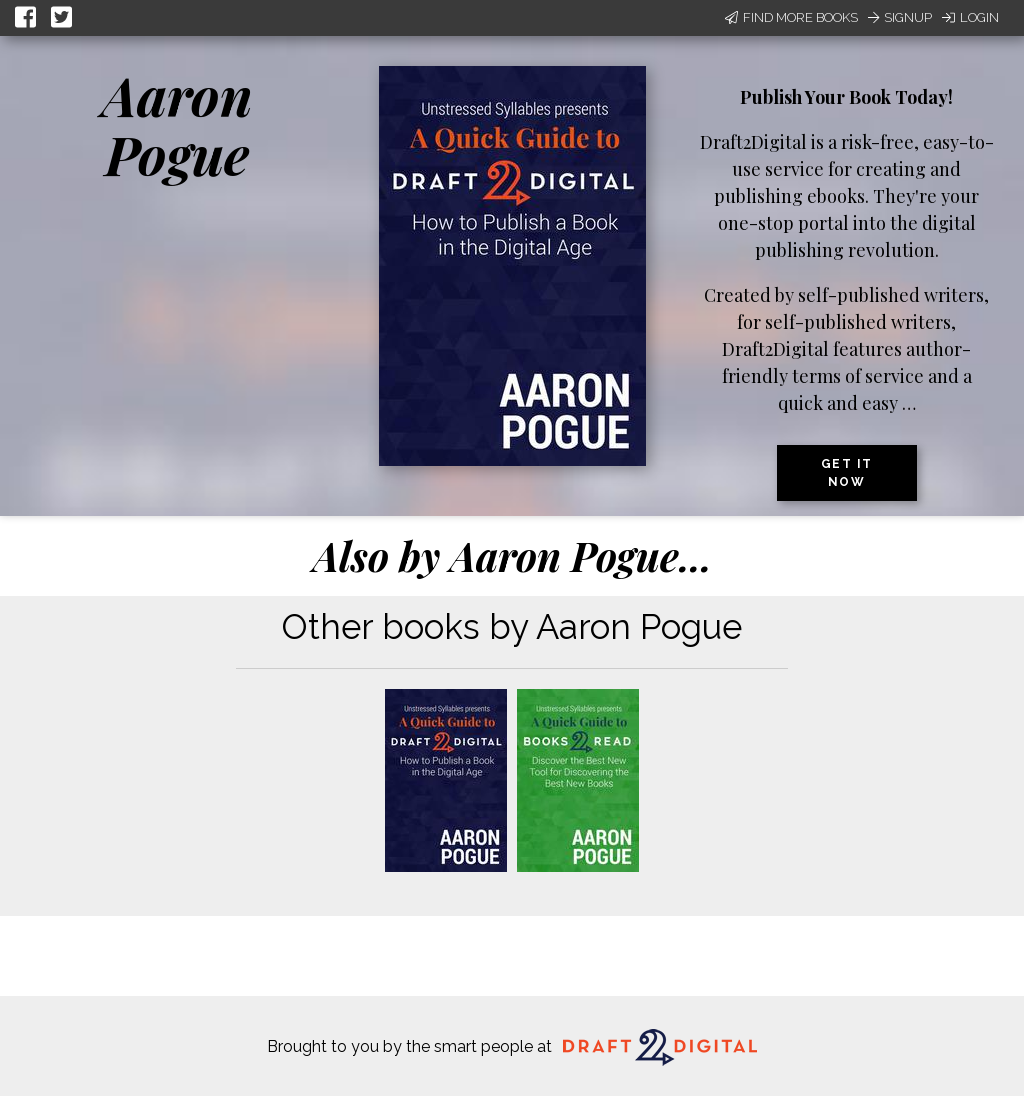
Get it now (847, 473)
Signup (900, 17)
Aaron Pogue (177, 124)
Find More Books (791, 17)
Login (970, 17)
